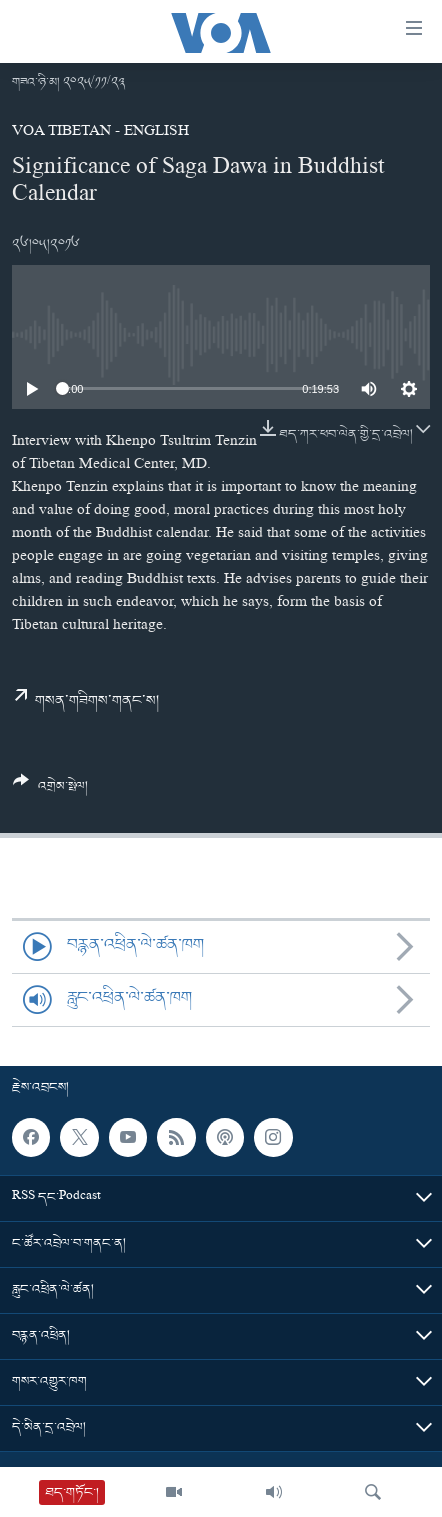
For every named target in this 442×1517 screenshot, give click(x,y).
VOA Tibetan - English (100, 133)
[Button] (50, 791)
